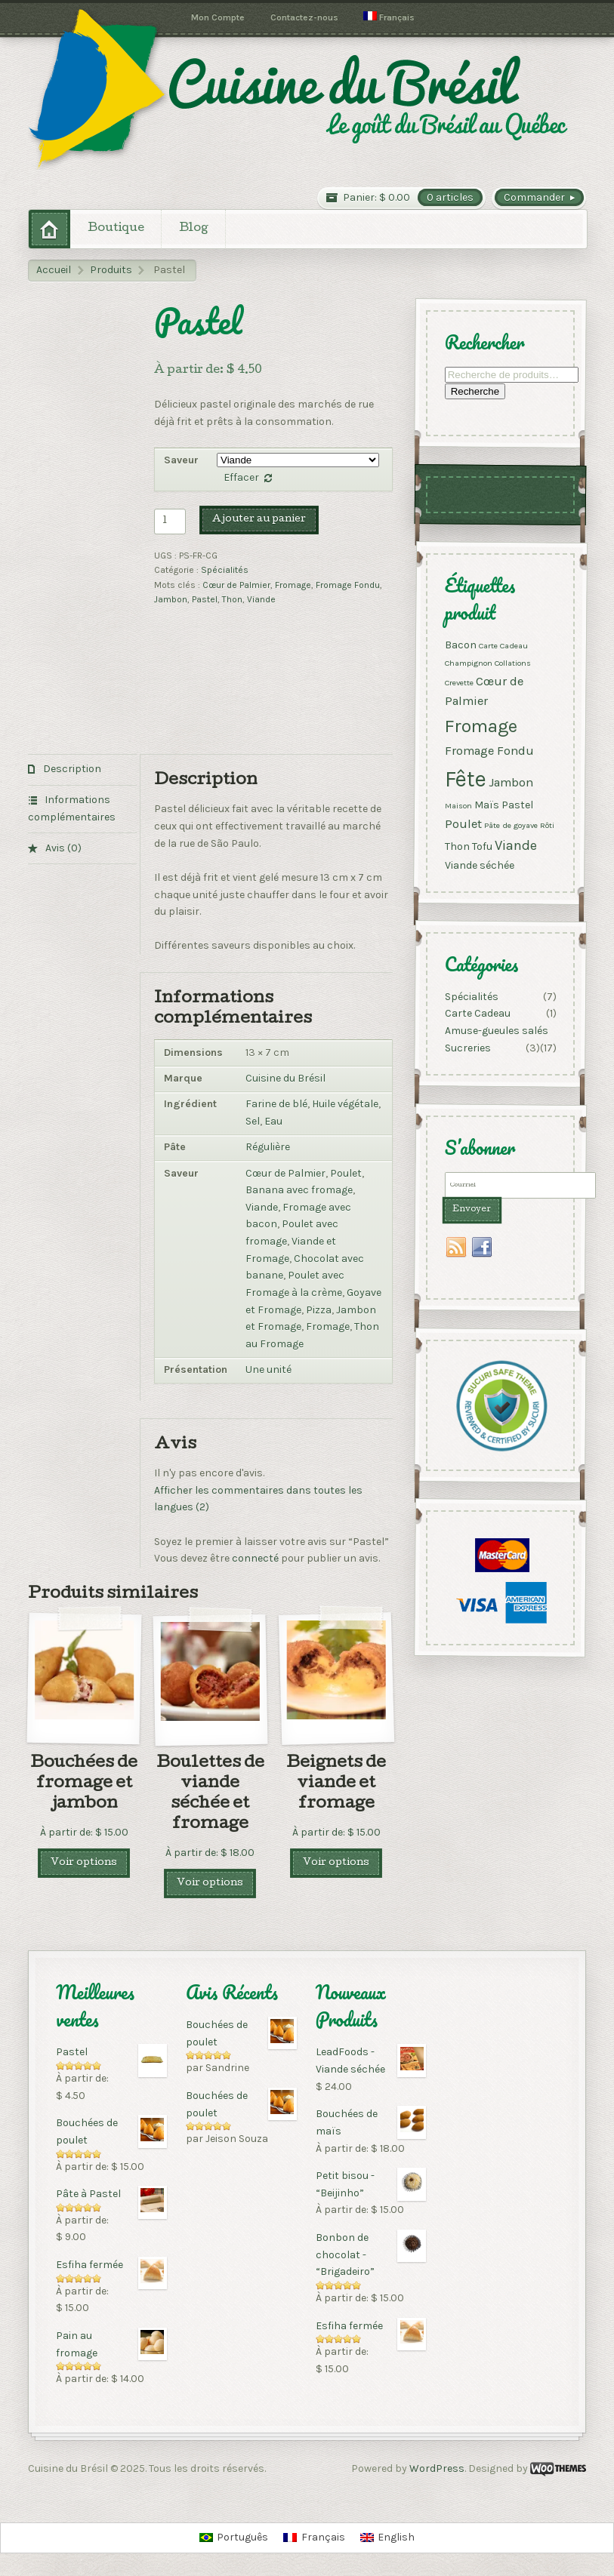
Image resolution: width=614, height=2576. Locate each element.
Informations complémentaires (72, 808)
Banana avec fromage (299, 1189)
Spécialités (224, 570)
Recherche (475, 391)
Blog (193, 229)
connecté (255, 1558)
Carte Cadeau (478, 1014)
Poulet (346, 1173)
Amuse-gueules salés (496, 1030)
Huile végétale (345, 1103)
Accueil (53, 269)
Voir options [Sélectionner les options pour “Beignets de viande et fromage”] (336, 1863)
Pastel (205, 599)
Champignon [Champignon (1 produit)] (468, 662)
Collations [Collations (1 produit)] (513, 662)
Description (71, 768)
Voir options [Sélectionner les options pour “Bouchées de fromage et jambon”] (84, 1863)
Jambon (170, 599)
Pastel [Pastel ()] (517, 805)
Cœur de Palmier (236, 585)
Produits (111, 269)
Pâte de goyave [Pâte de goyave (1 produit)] (511, 825)
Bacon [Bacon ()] (461, 644)
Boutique (116, 229)
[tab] (82, 770)
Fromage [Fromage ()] (481, 725)
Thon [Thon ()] (457, 845)
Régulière (267, 1146)
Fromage (293, 585)
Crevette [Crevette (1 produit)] (459, 682)
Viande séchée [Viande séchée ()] (479, 864)
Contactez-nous (304, 17)
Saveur (181, 460)
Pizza (319, 1309)
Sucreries (468, 1048)
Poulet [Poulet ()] (463, 824)
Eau (273, 1121)
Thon (232, 599)
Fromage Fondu (348, 585)
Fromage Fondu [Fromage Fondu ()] (489, 750)
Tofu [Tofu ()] (482, 845)
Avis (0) (62, 848)
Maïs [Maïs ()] (486, 805)
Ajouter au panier (259, 520)
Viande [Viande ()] (516, 844)
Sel (252, 1121)
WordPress (436, 2468)
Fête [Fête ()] (465, 778)
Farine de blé (276, 1103)
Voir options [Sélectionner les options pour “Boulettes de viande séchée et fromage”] (210, 1883)
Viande (261, 599)
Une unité (268, 1369)
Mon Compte (218, 17)
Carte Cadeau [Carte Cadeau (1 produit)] (503, 645)
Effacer (241, 477)
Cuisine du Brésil (285, 1078)
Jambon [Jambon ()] (511, 781)
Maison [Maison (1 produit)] (458, 806)
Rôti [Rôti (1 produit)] (547, 825)
